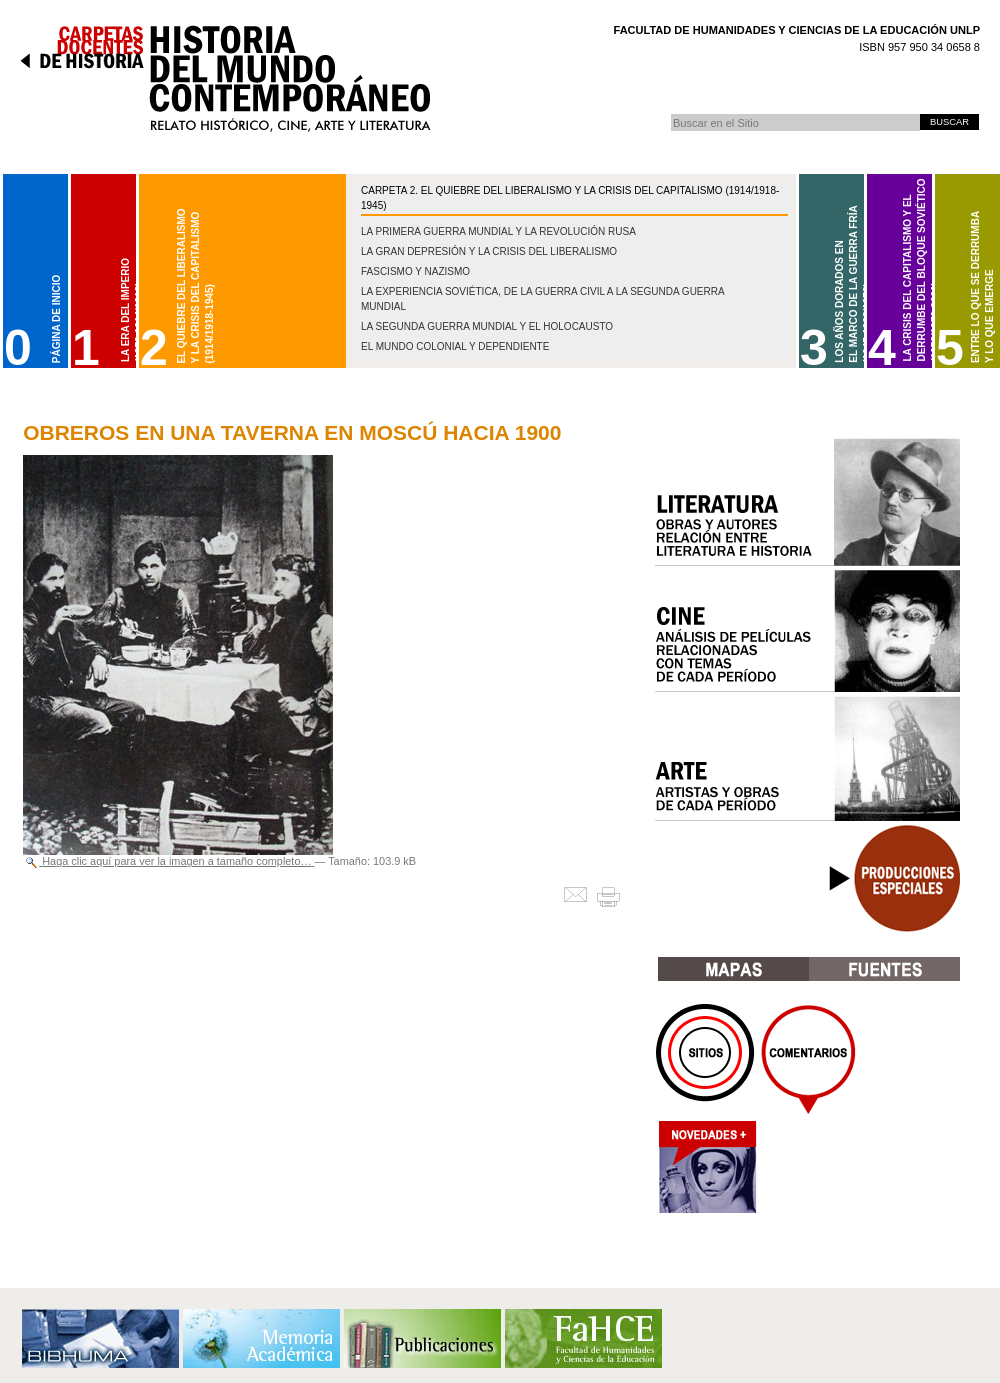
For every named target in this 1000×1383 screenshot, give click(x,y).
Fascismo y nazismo (415, 271)
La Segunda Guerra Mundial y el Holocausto (487, 326)
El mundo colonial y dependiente (455, 346)
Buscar (670, 113)
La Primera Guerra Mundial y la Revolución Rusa (498, 231)
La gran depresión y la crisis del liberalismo (489, 251)
